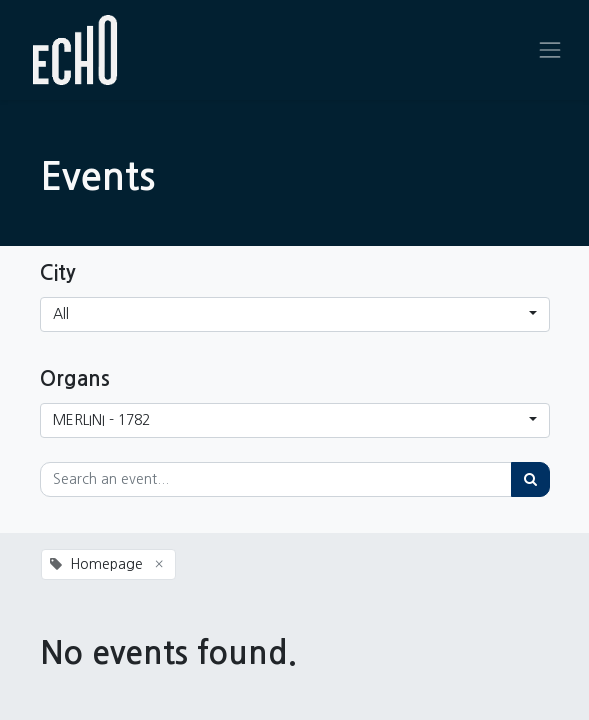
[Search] (530, 479)
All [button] (61, 314)
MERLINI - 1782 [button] (101, 420)
